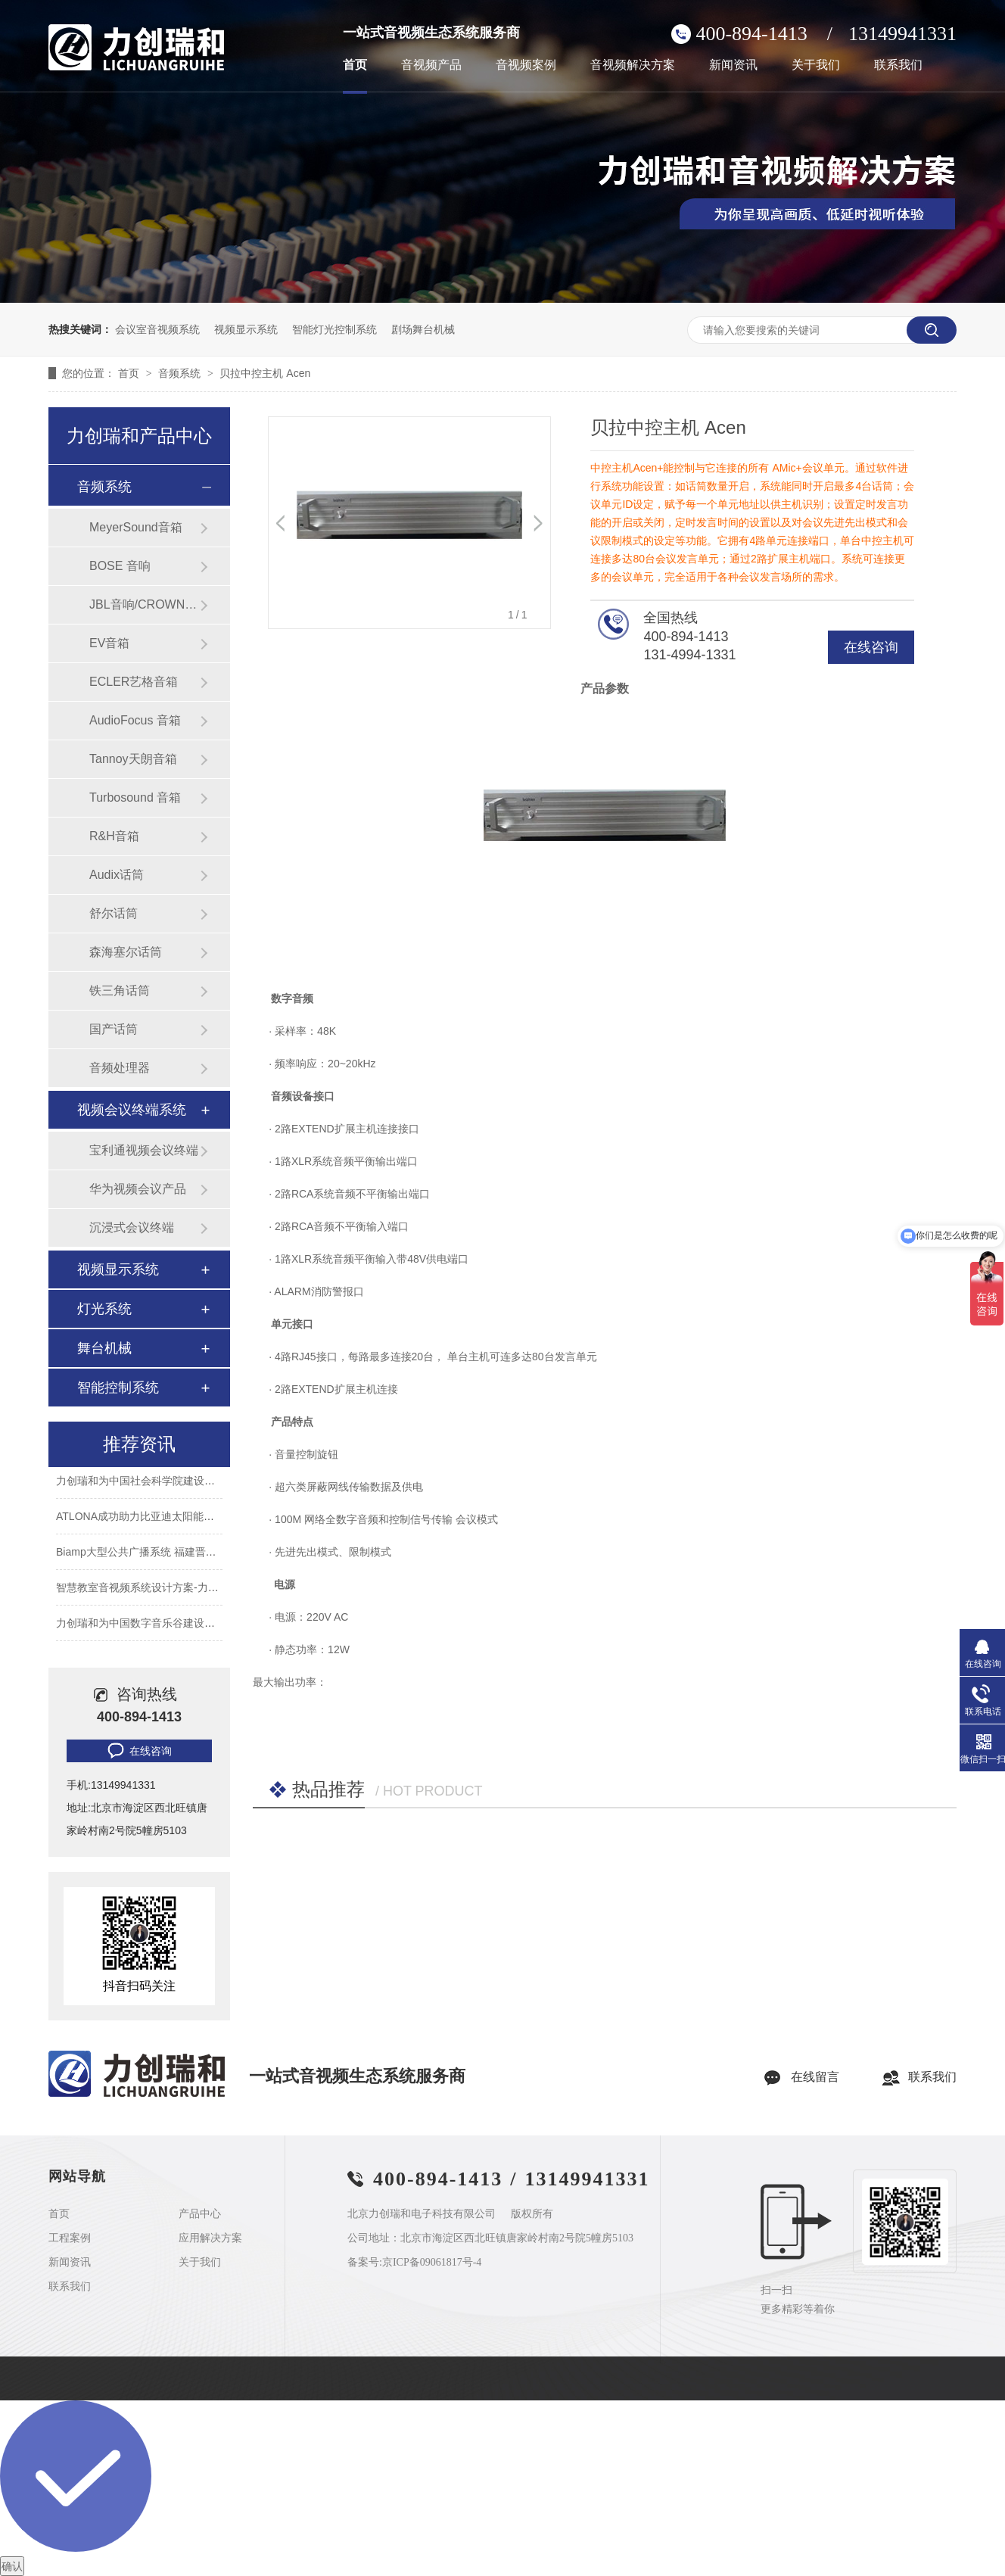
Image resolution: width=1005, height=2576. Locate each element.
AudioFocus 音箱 (135, 720)
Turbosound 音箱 (135, 797)
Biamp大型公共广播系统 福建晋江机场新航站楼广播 (178, 1553)
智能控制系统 (118, 1387)
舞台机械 (104, 1348)
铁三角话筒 (119, 990)
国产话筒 (113, 1029)
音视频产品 (431, 65)
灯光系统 (104, 1308)
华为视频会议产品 (137, 1188)
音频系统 (181, 373)
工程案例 (69, 2238)
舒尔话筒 (113, 913)
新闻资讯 (733, 65)
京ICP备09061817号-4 (431, 2262)
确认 (12, 2566)
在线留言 (815, 2076)
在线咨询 (871, 647)
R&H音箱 (114, 836)
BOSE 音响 (120, 565)
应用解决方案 (210, 2238)
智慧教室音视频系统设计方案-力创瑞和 (148, 1589)
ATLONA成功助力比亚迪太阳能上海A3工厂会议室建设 (184, 1518)
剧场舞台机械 (423, 329)
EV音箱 (109, 643)
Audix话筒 (116, 874)
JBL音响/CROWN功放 (144, 604)
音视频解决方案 (632, 65)
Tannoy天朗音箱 (133, 758)
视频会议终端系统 (131, 1109)
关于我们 (816, 65)
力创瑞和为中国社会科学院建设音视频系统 (156, 1482)
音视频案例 (526, 65)
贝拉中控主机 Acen (264, 373)
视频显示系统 (246, 329)
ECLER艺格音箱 (133, 681)
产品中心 (200, 2214)
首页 (355, 65)
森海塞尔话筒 (125, 951)
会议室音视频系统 (157, 329)
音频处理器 (119, 1067)
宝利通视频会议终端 (143, 1150)
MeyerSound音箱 (135, 527)
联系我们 (898, 65)
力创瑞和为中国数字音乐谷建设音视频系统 (156, 1624)
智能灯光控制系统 (334, 329)
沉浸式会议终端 (131, 1227)
